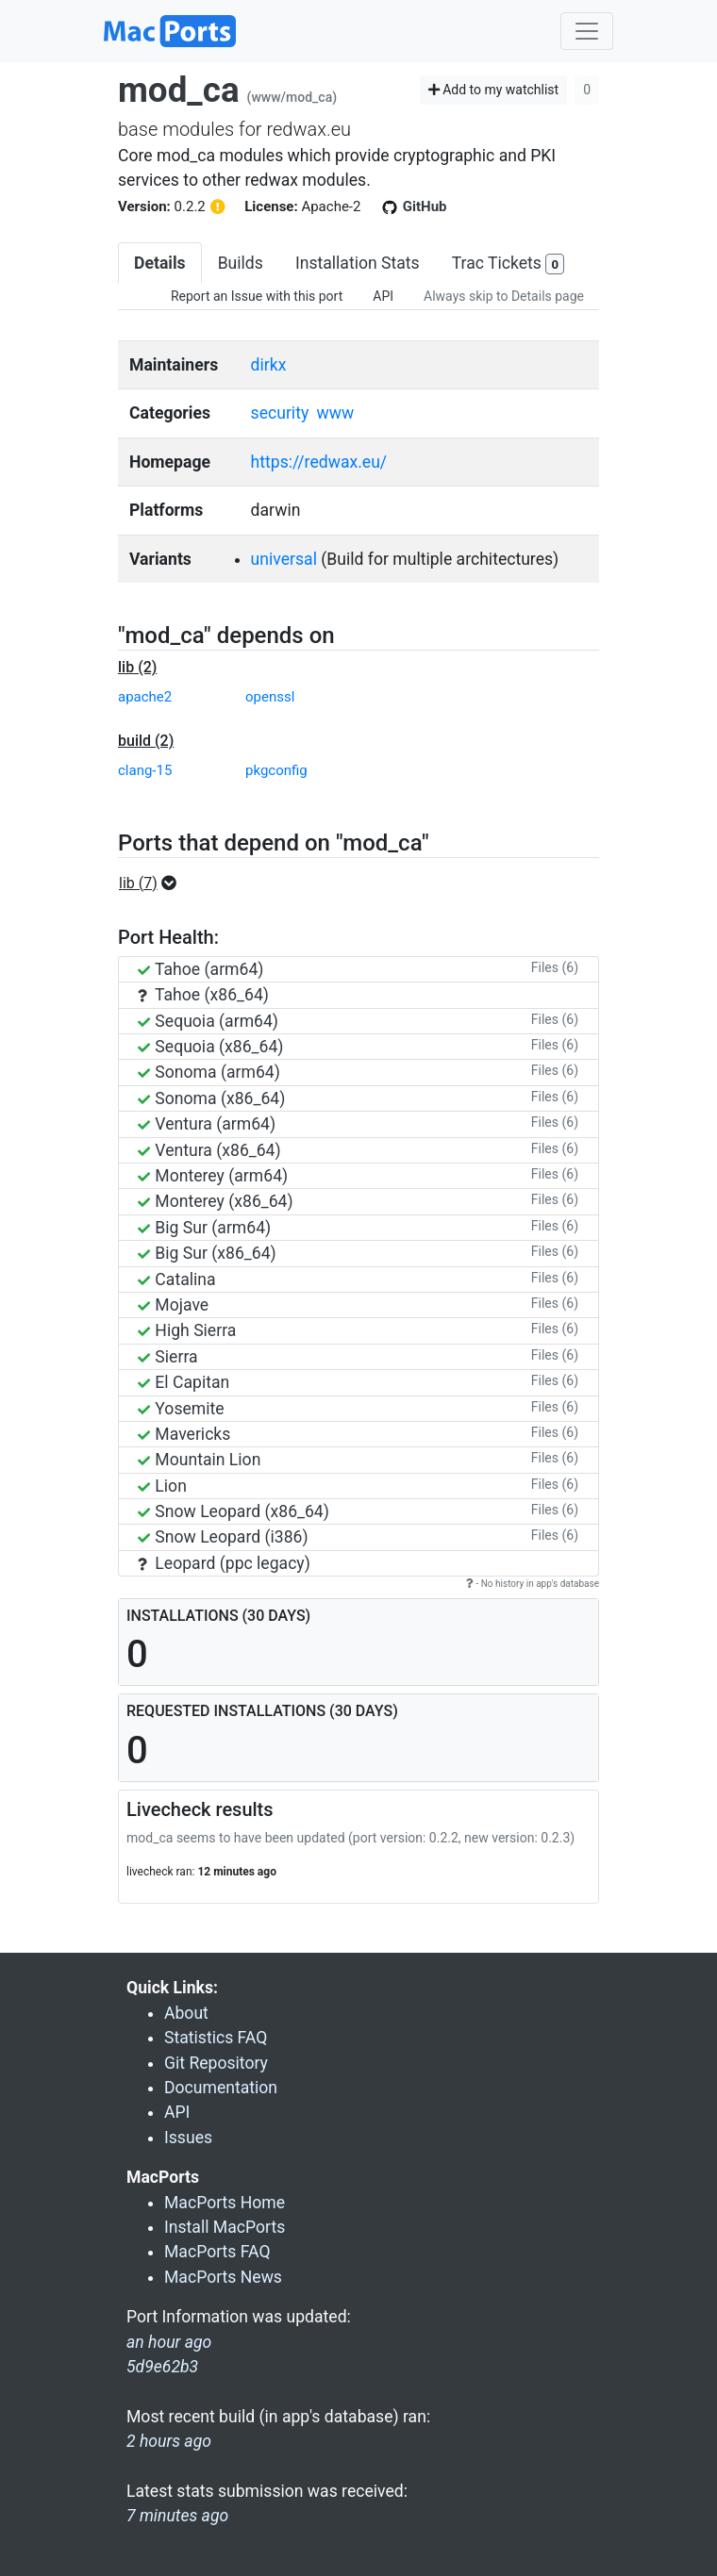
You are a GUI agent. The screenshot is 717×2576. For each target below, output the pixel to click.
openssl (269, 696)
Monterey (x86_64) (215, 1201)
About (186, 2013)
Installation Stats (357, 263)
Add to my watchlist (493, 89)
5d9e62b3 (162, 2366)
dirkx (269, 364)
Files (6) (554, 967)
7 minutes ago (177, 2515)
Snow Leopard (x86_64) (233, 1511)
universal (284, 559)
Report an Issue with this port (256, 296)
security (280, 413)
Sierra (168, 1356)
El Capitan (183, 1382)
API (383, 296)
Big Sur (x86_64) (207, 1253)
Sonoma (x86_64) (211, 1098)
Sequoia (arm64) (208, 1021)
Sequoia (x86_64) (210, 1046)
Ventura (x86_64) (209, 1150)
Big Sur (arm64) (204, 1227)
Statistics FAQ (215, 2037)
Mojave (173, 1305)
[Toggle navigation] (586, 31)
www (336, 413)
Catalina (177, 1279)
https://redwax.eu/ (319, 462)
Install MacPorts (224, 2227)
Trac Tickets (508, 264)
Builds (240, 263)
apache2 (145, 696)
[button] (153, 883)
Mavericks (184, 1434)
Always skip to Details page (504, 296)
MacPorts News (223, 2277)
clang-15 (145, 770)
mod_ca (179, 90)
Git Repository (216, 2063)
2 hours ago (168, 2441)
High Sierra (187, 1330)
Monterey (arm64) (213, 1175)
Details (160, 263)
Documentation (220, 2087)
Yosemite (181, 1408)
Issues (188, 2137)
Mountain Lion (199, 1459)
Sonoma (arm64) (209, 1072)
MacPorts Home (224, 2202)
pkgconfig (276, 770)
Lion (162, 1486)
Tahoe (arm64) (200, 969)
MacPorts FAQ (217, 2251)
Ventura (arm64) (206, 1124)
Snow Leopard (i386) (223, 1536)
